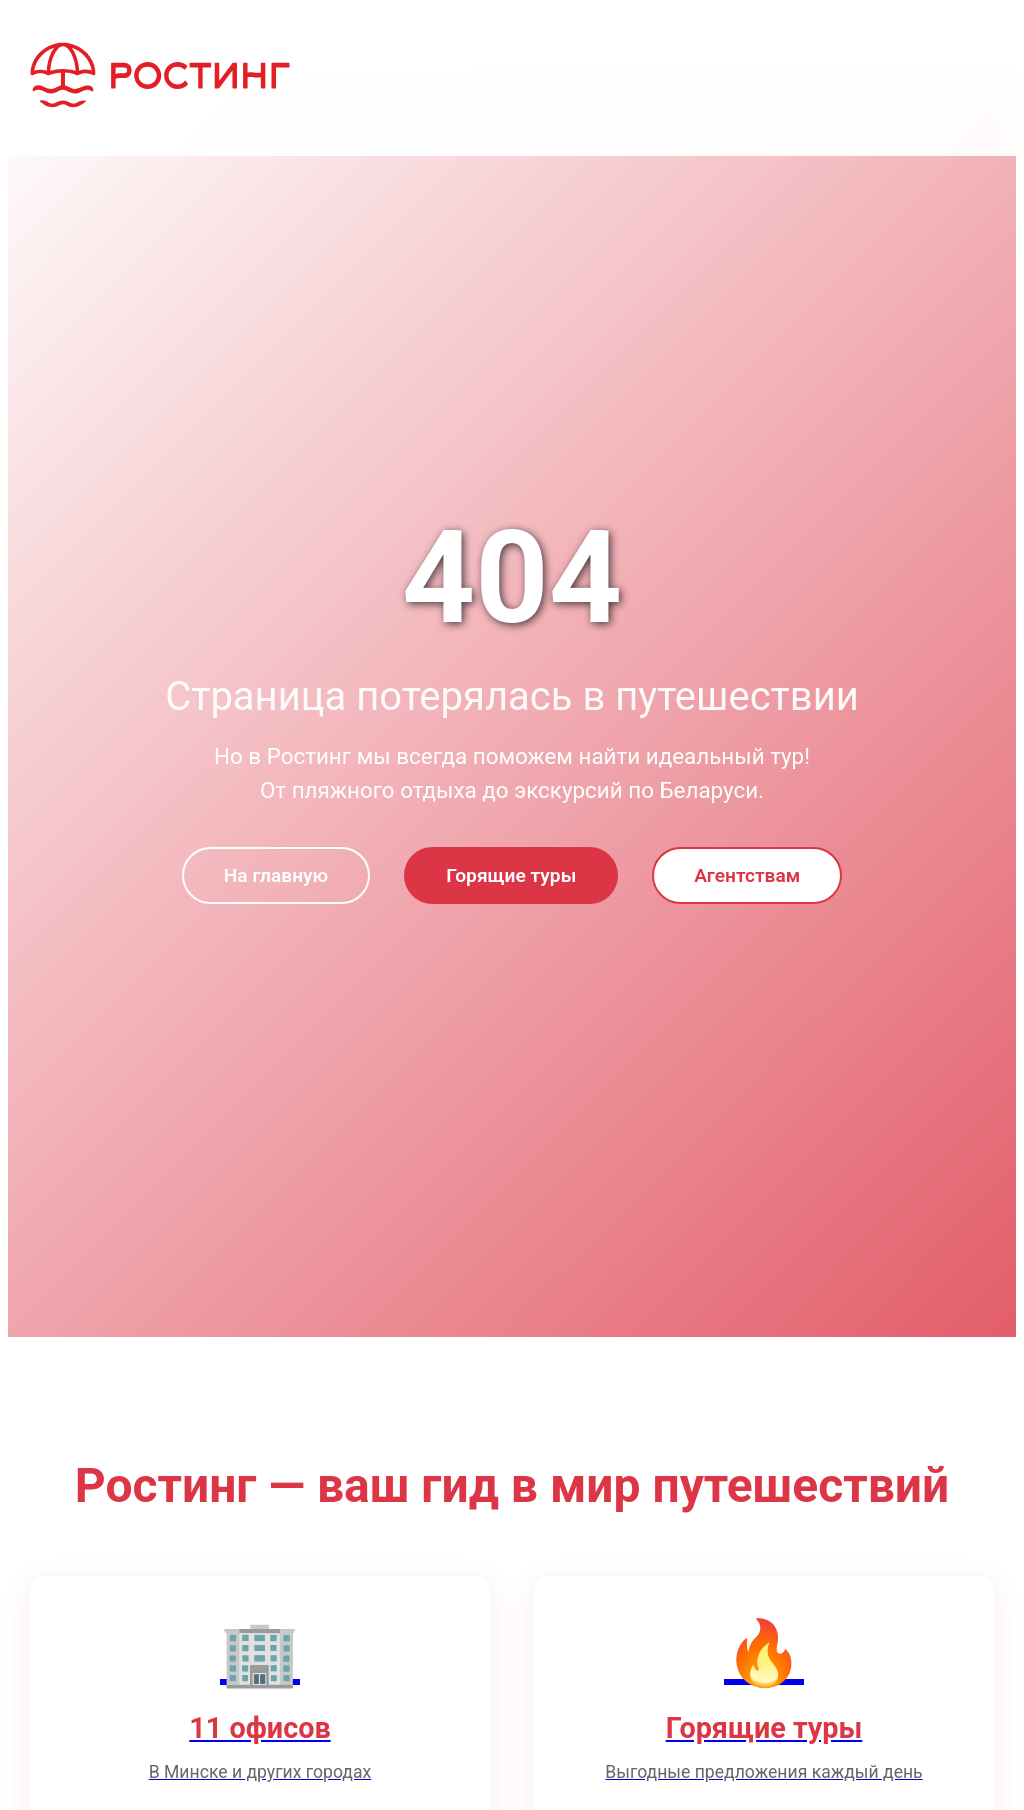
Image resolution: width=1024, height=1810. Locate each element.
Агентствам (747, 875)
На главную (276, 875)
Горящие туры (511, 875)
